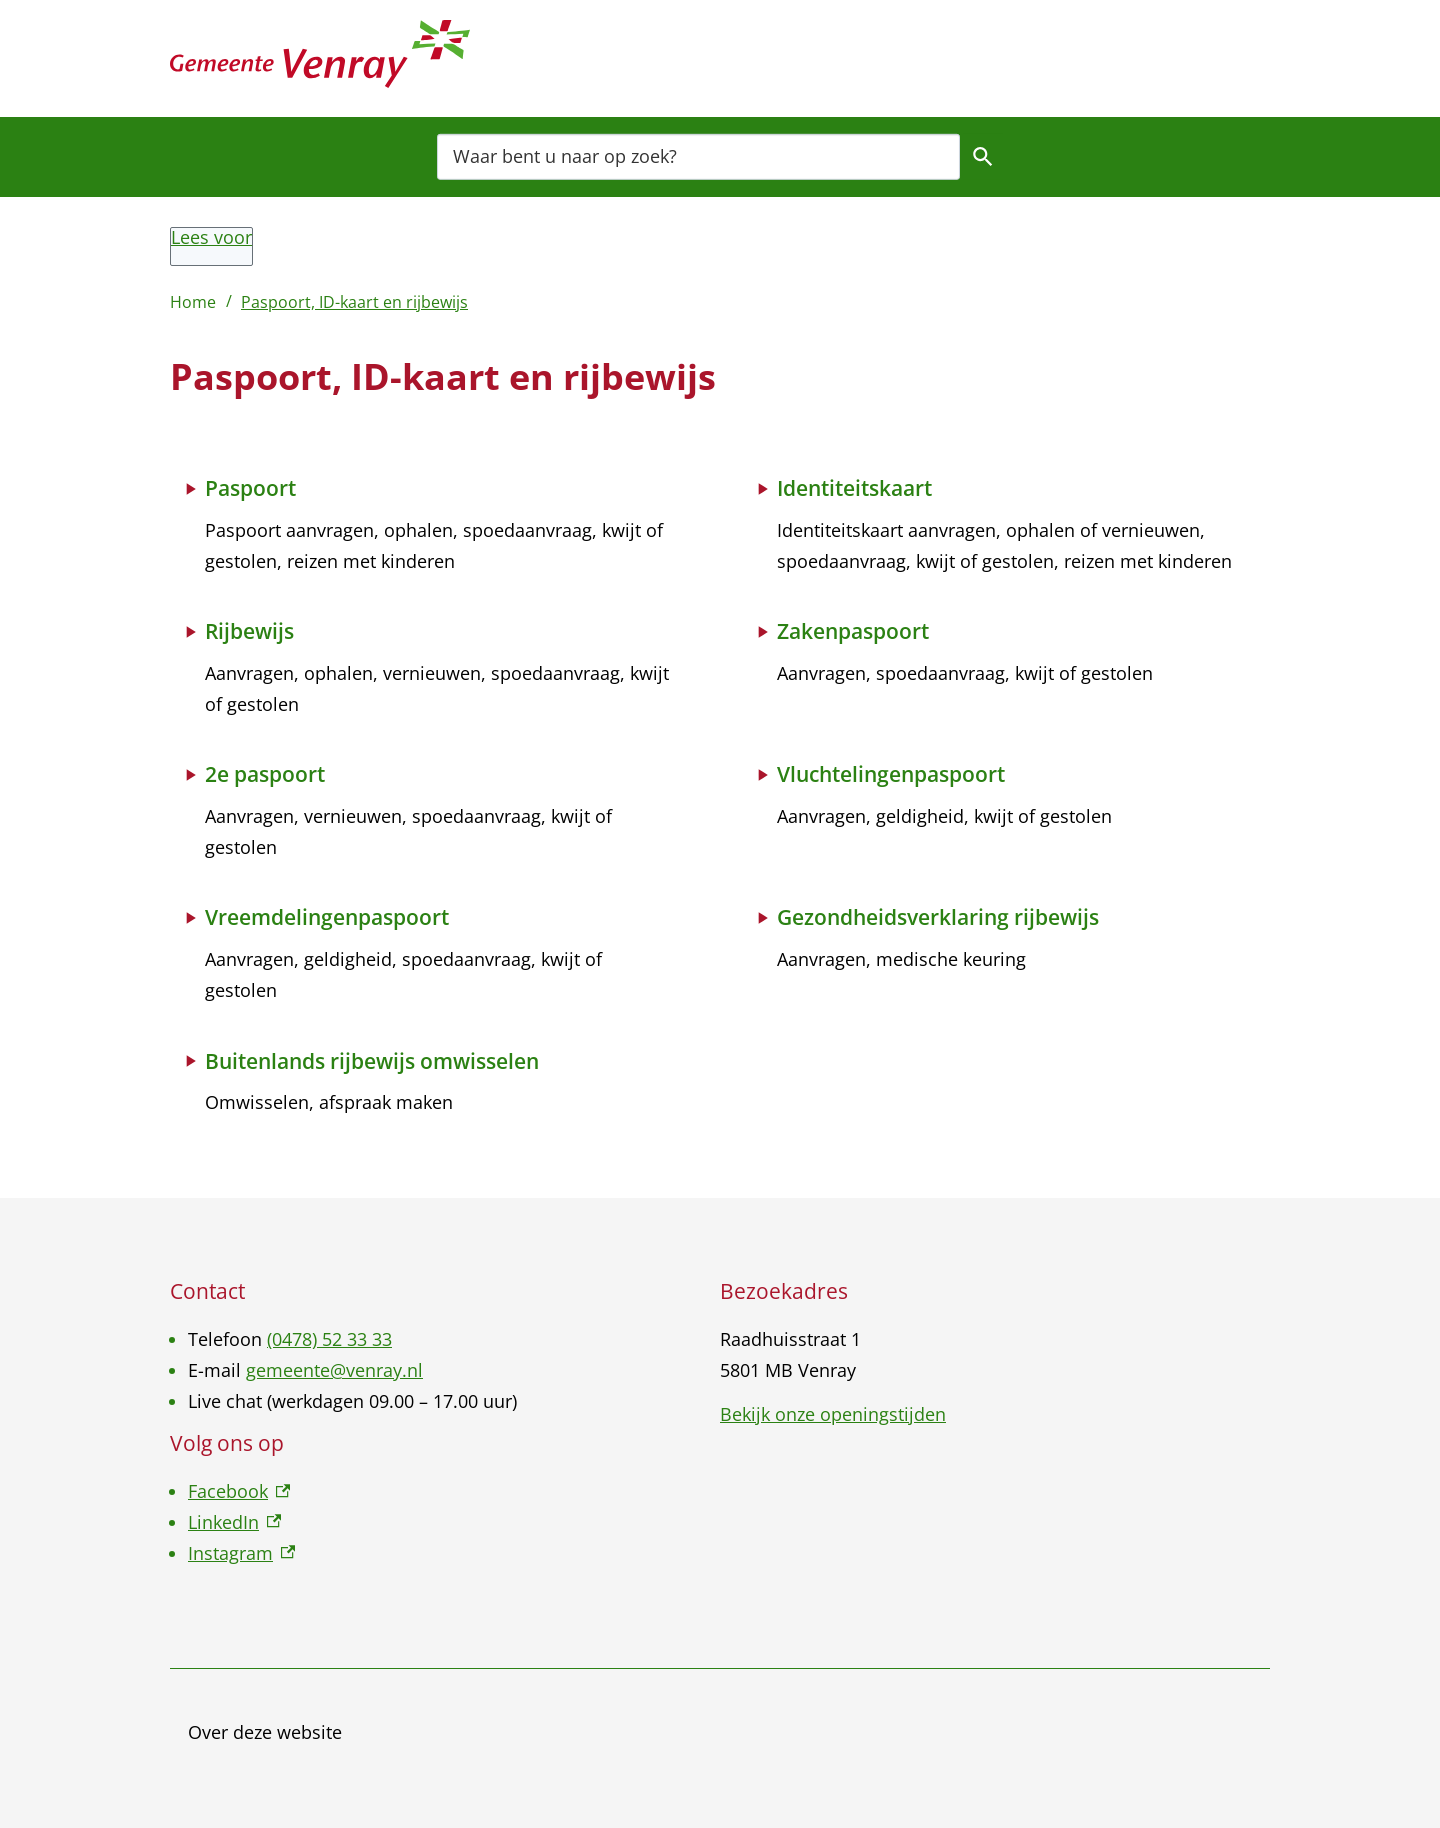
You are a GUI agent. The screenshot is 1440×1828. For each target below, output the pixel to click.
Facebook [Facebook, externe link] (239, 1491)
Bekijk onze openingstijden (833, 1414)
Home (193, 302)
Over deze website (265, 1732)
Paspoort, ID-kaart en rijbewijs (354, 302)
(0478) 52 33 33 (329, 1339)
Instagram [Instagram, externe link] (241, 1553)
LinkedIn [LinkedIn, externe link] (234, 1522)
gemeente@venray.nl (334, 1370)
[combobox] (698, 156)
